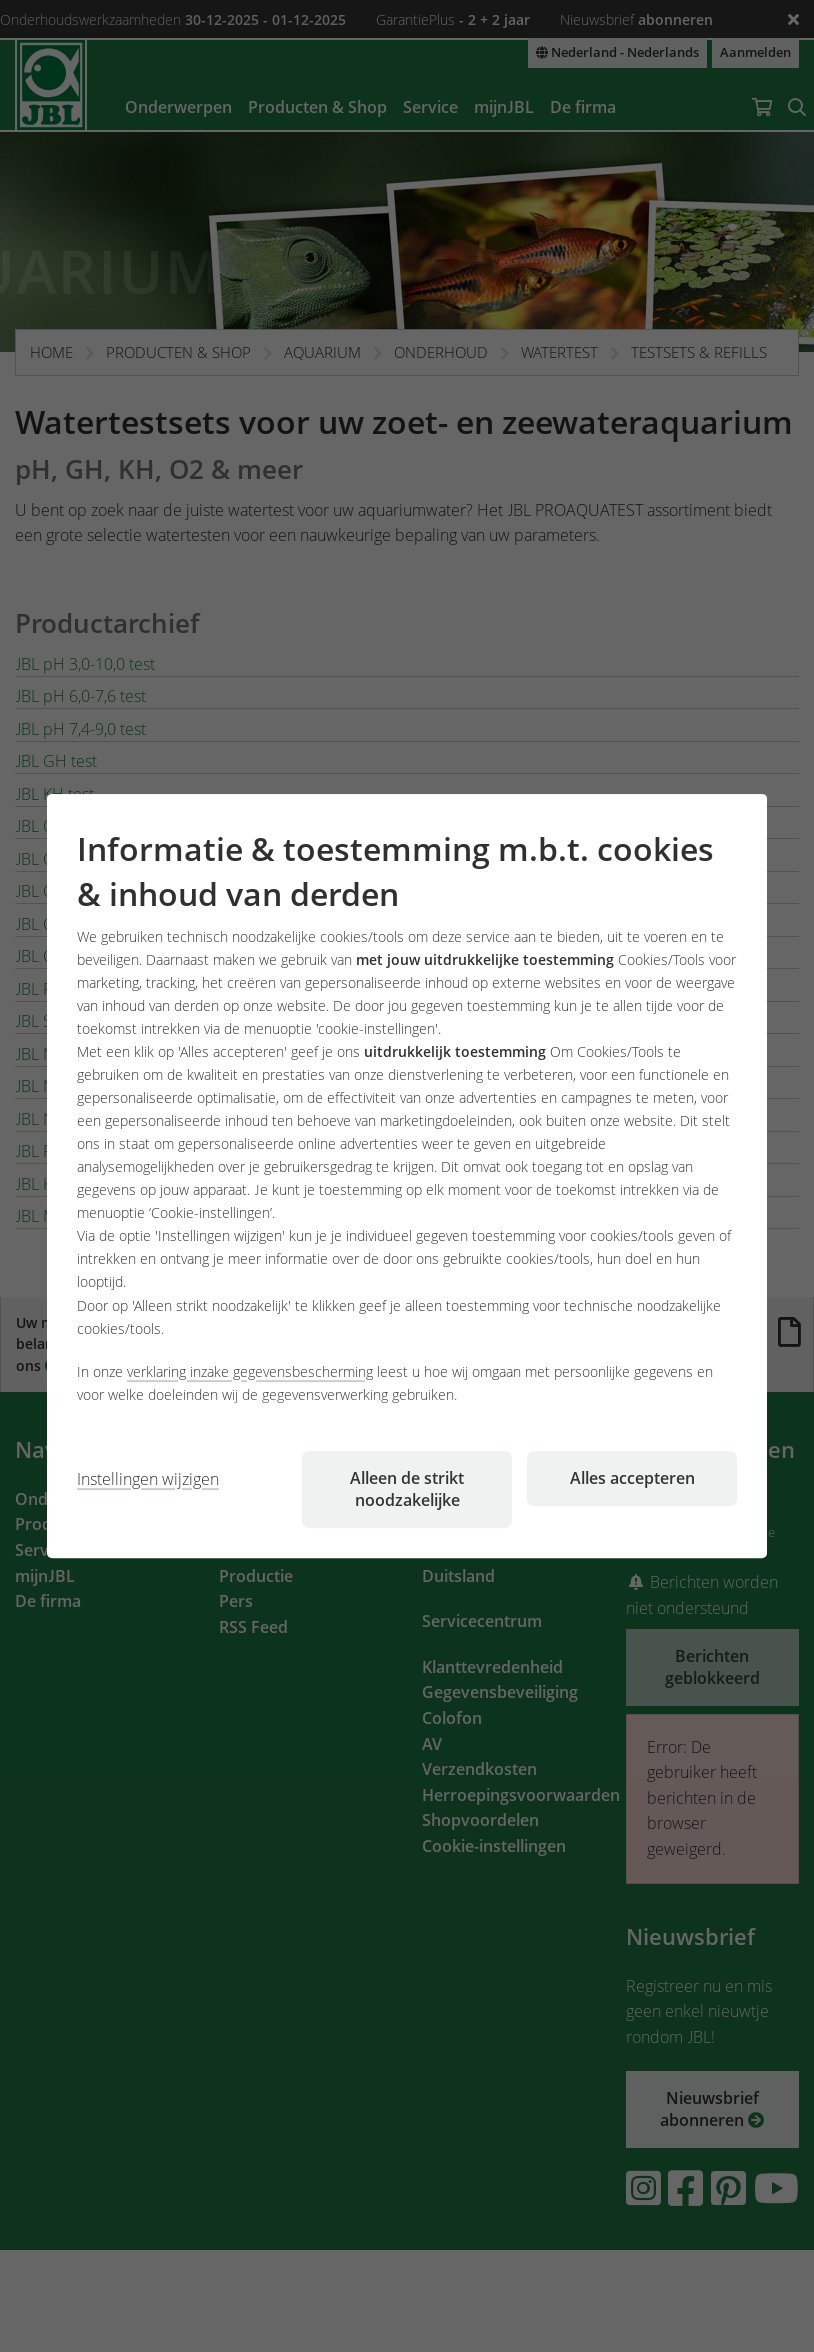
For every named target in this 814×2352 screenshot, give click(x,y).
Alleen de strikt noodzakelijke (407, 1489)
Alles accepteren (632, 1478)
